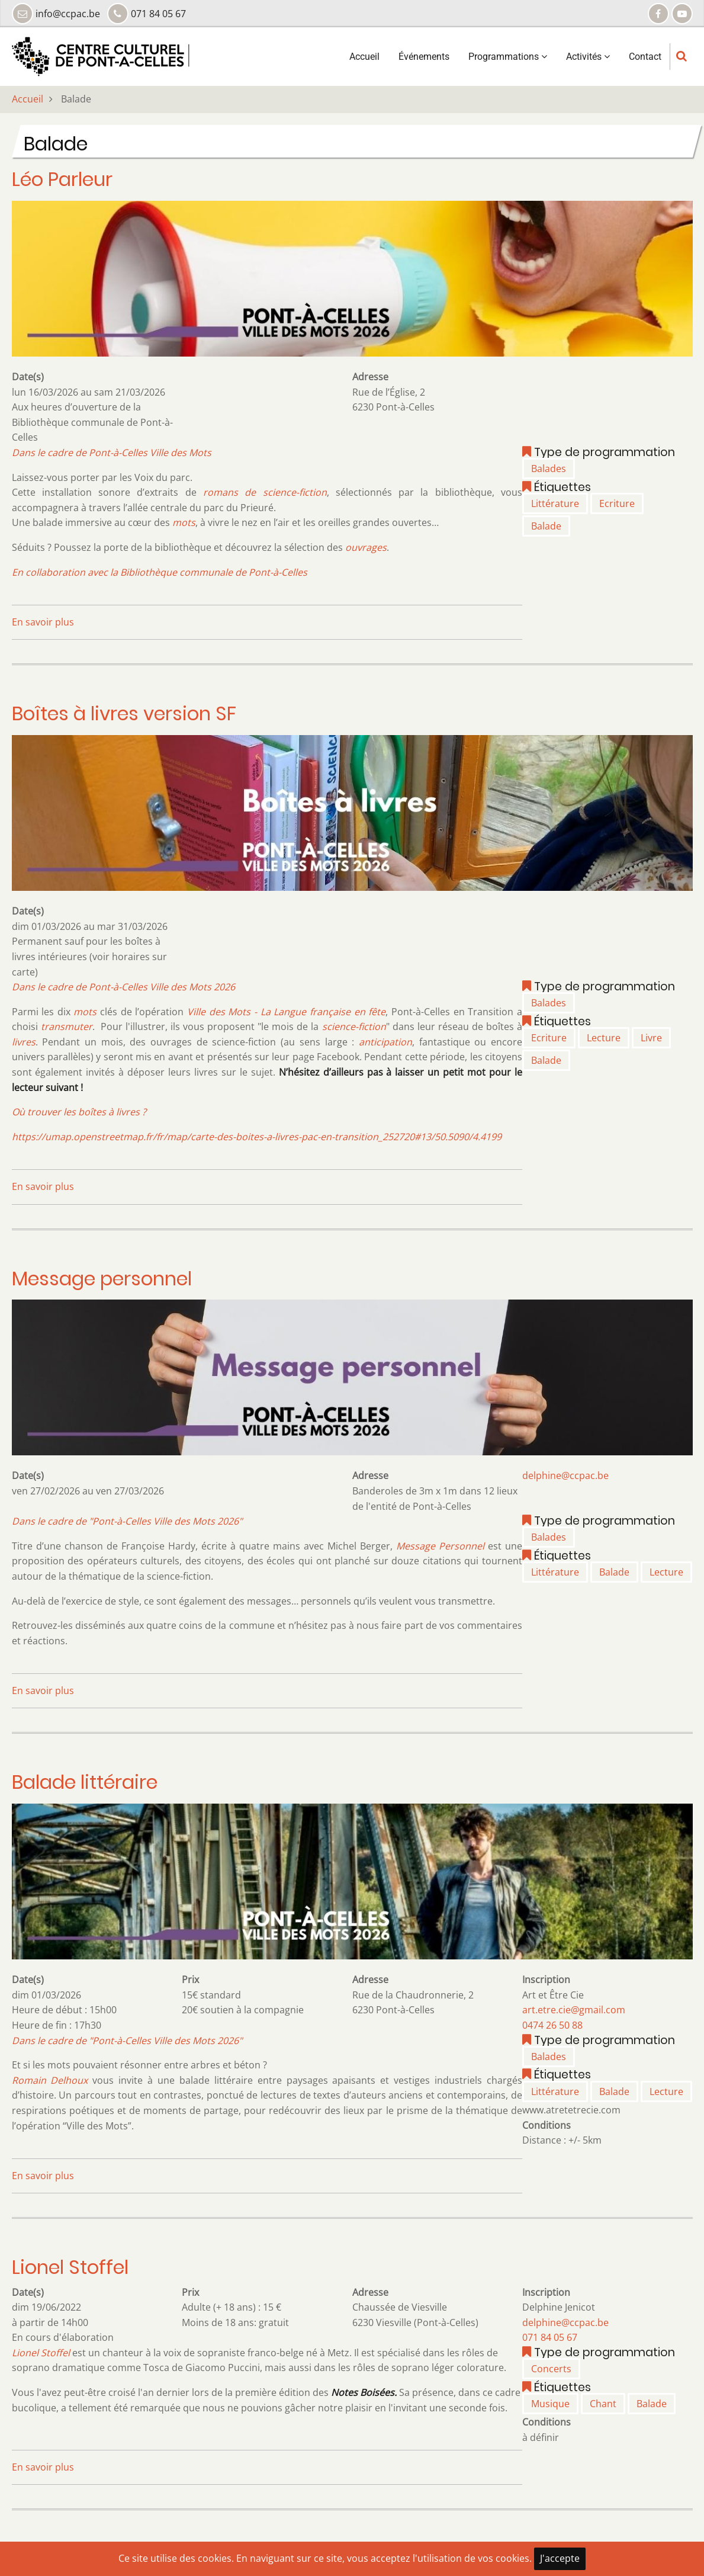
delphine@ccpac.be (565, 1475)
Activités (588, 56)
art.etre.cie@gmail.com (573, 2009)
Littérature (555, 503)
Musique (550, 2403)
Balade (546, 525)
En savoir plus (43, 621)
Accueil (364, 56)
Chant (603, 2403)
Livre (651, 1037)
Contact (645, 56)
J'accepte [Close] (560, 2558)
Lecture (604, 1037)
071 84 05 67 (549, 2337)
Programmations (507, 56)
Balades (548, 468)
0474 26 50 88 (552, 2025)
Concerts (551, 2368)
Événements (423, 56)
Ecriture (617, 503)
